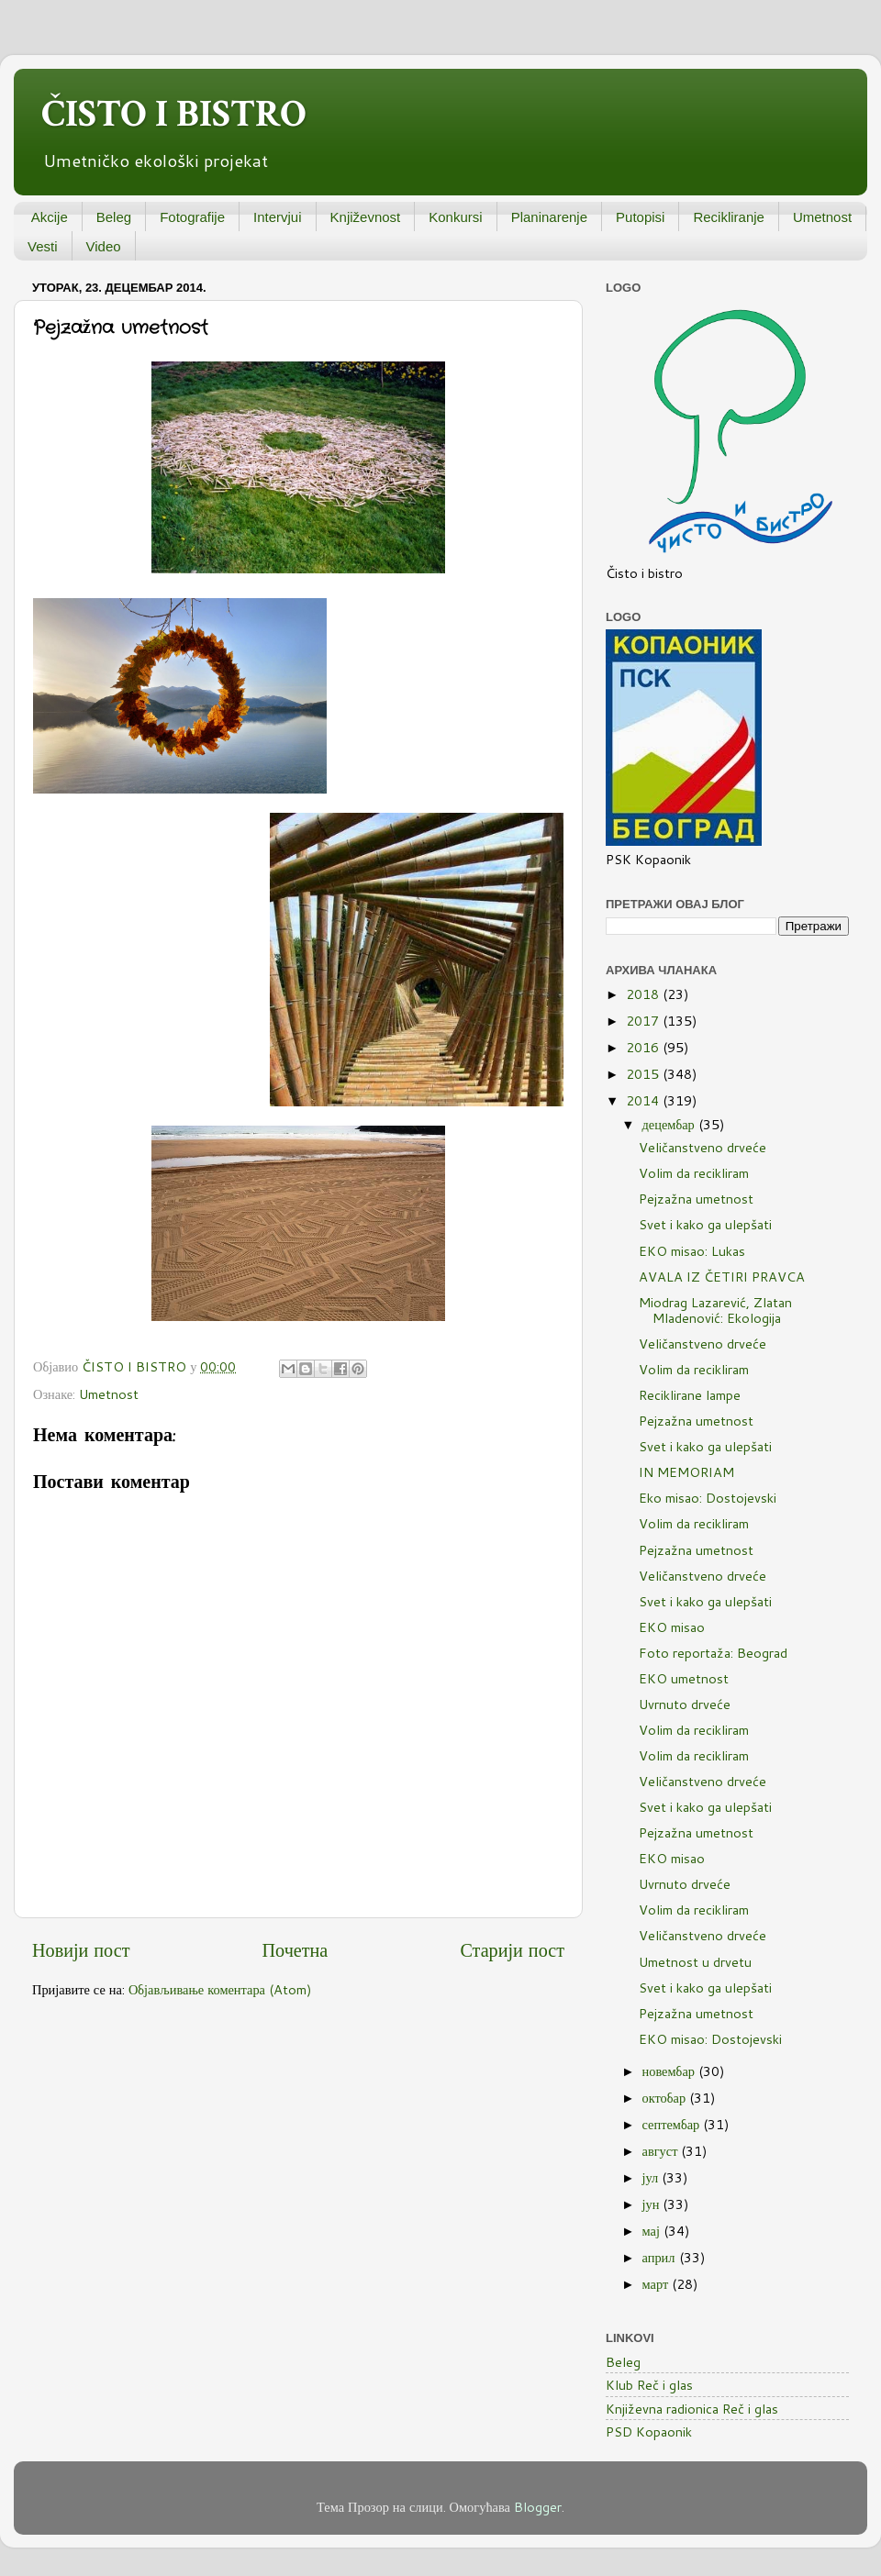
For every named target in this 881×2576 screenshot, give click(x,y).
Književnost (365, 217)
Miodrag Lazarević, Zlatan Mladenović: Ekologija (715, 1310)
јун (653, 2204)
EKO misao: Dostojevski (710, 2039)
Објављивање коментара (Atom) (220, 1989)
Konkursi (455, 217)
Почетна (295, 1949)
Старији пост (512, 1949)
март (657, 2283)
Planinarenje (549, 217)
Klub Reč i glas (649, 2384)
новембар (670, 2071)
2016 (644, 1047)
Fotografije (192, 217)
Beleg (113, 217)
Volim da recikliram (694, 1173)
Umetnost (822, 217)
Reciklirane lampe (690, 1395)
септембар (673, 2124)
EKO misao (672, 1627)
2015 (644, 1073)
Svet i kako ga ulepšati (705, 1224)
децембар (670, 1124)
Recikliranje (728, 217)
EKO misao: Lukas (692, 1250)
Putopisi (640, 217)
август (662, 2150)
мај (653, 2230)
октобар (666, 2097)
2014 (644, 1100)
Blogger (538, 2506)
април (660, 2257)
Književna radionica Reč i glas (692, 2408)
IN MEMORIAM (686, 1472)
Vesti (43, 246)
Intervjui (277, 217)
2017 (644, 1020)
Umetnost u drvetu (695, 1961)
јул (652, 2177)
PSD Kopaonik (649, 2431)
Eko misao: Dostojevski (707, 1497)
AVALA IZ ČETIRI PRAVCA (722, 1276)
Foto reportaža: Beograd (713, 1652)
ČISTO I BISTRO (174, 114)
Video (103, 246)
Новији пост (80, 1949)
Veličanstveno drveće (702, 1147)
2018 (644, 994)
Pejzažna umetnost (696, 1198)
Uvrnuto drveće (684, 1704)
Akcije (49, 217)
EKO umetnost (684, 1678)
